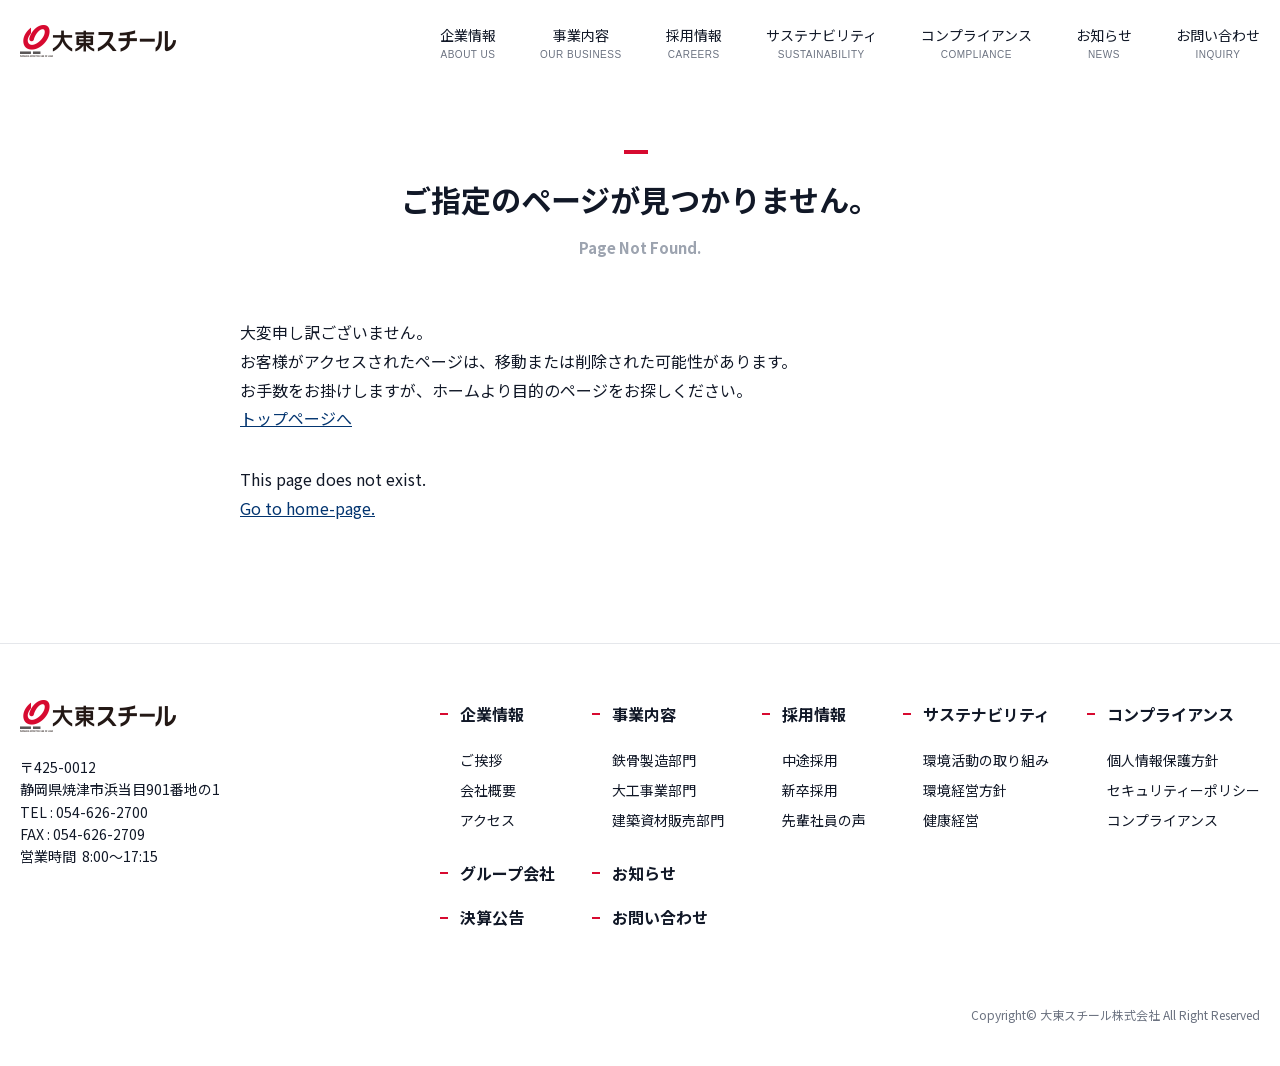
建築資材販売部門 (668, 820)
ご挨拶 (481, 760)
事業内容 (644, 714)
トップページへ (296, 418)
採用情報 (814, 714)
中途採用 (810, 760)
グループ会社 (507, 873)
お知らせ (644, 873)
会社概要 (488, 790)
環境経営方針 (965, 790)
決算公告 (492, 917)
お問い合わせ (660, 917)
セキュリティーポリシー (1183, 790)
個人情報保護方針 (1163, 760)
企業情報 (492, 714)
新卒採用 (810, 790)
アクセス (487, 820)
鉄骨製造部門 (654, 760)
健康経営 (951, 820)
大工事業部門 (654, 790)
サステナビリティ (986, 714)
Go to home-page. (307, 508)
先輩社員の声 (824, 820)
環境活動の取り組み (986, 760)
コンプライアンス (1170, 714)
